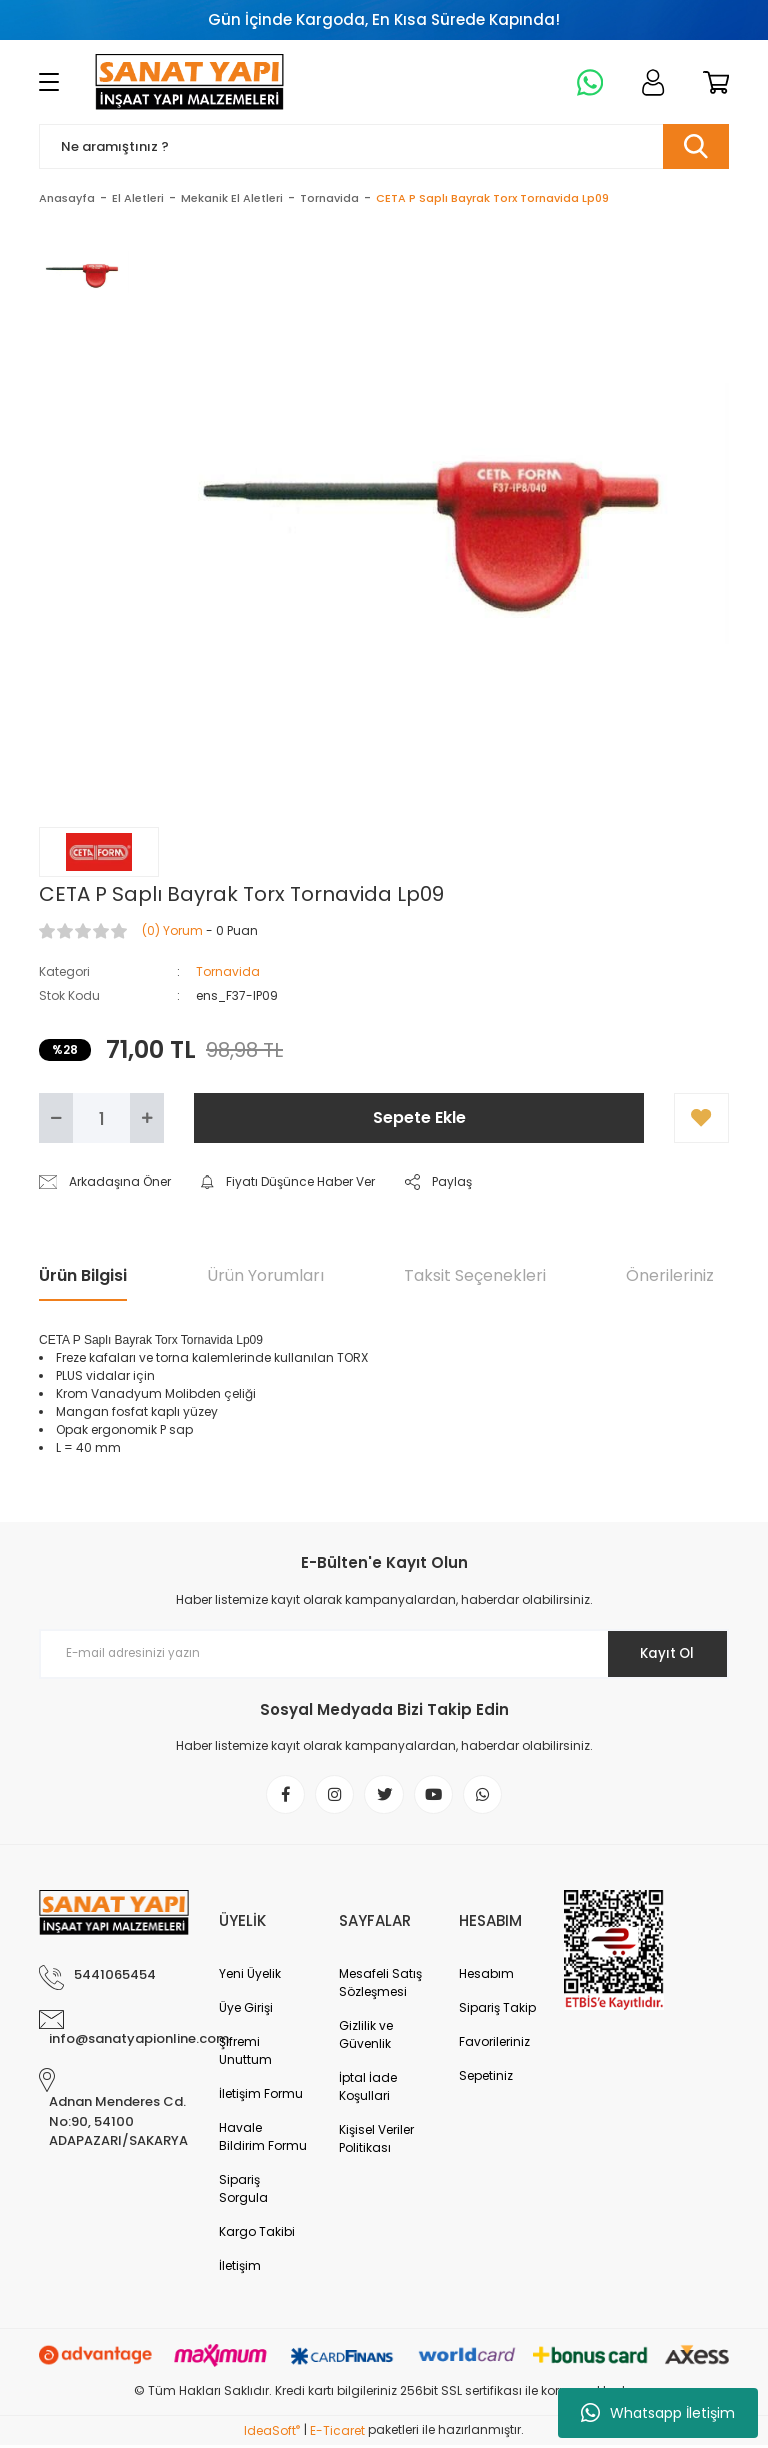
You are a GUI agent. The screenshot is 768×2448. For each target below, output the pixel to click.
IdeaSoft (272, 2433)
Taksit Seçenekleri (475, 1275)
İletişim (240, 2268)
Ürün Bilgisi (83, 1275)
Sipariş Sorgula (243, 2191)
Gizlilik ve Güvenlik (366, 2037)
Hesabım (486, 1976)
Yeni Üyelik (250, 1976)
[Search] (384, 146)
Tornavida (228, 971)
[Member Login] (649, 82)
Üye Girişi (246, 2010)
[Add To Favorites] (701, 1118)
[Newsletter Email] (384, 1654)
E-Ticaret (337, 2433)
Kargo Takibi (257, 2234)
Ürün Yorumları (265, 1275)
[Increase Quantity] (147, 1118)
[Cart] (712, 82)
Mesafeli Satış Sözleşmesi (380, 1985)
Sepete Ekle (419, 1117)
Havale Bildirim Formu (263, 2139)
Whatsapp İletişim (658, 2413)
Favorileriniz (494, 2044)
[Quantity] (101, 1118)
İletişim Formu (261, 2096)
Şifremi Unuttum (245, 2053)
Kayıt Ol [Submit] (662, 1653)
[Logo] (189, 82)
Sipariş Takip (497, 2010)
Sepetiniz (486, 2078)
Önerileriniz (670, 1275)
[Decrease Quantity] (56, 1118)
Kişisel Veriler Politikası (376, 2141)
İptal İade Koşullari (368, 2089)
